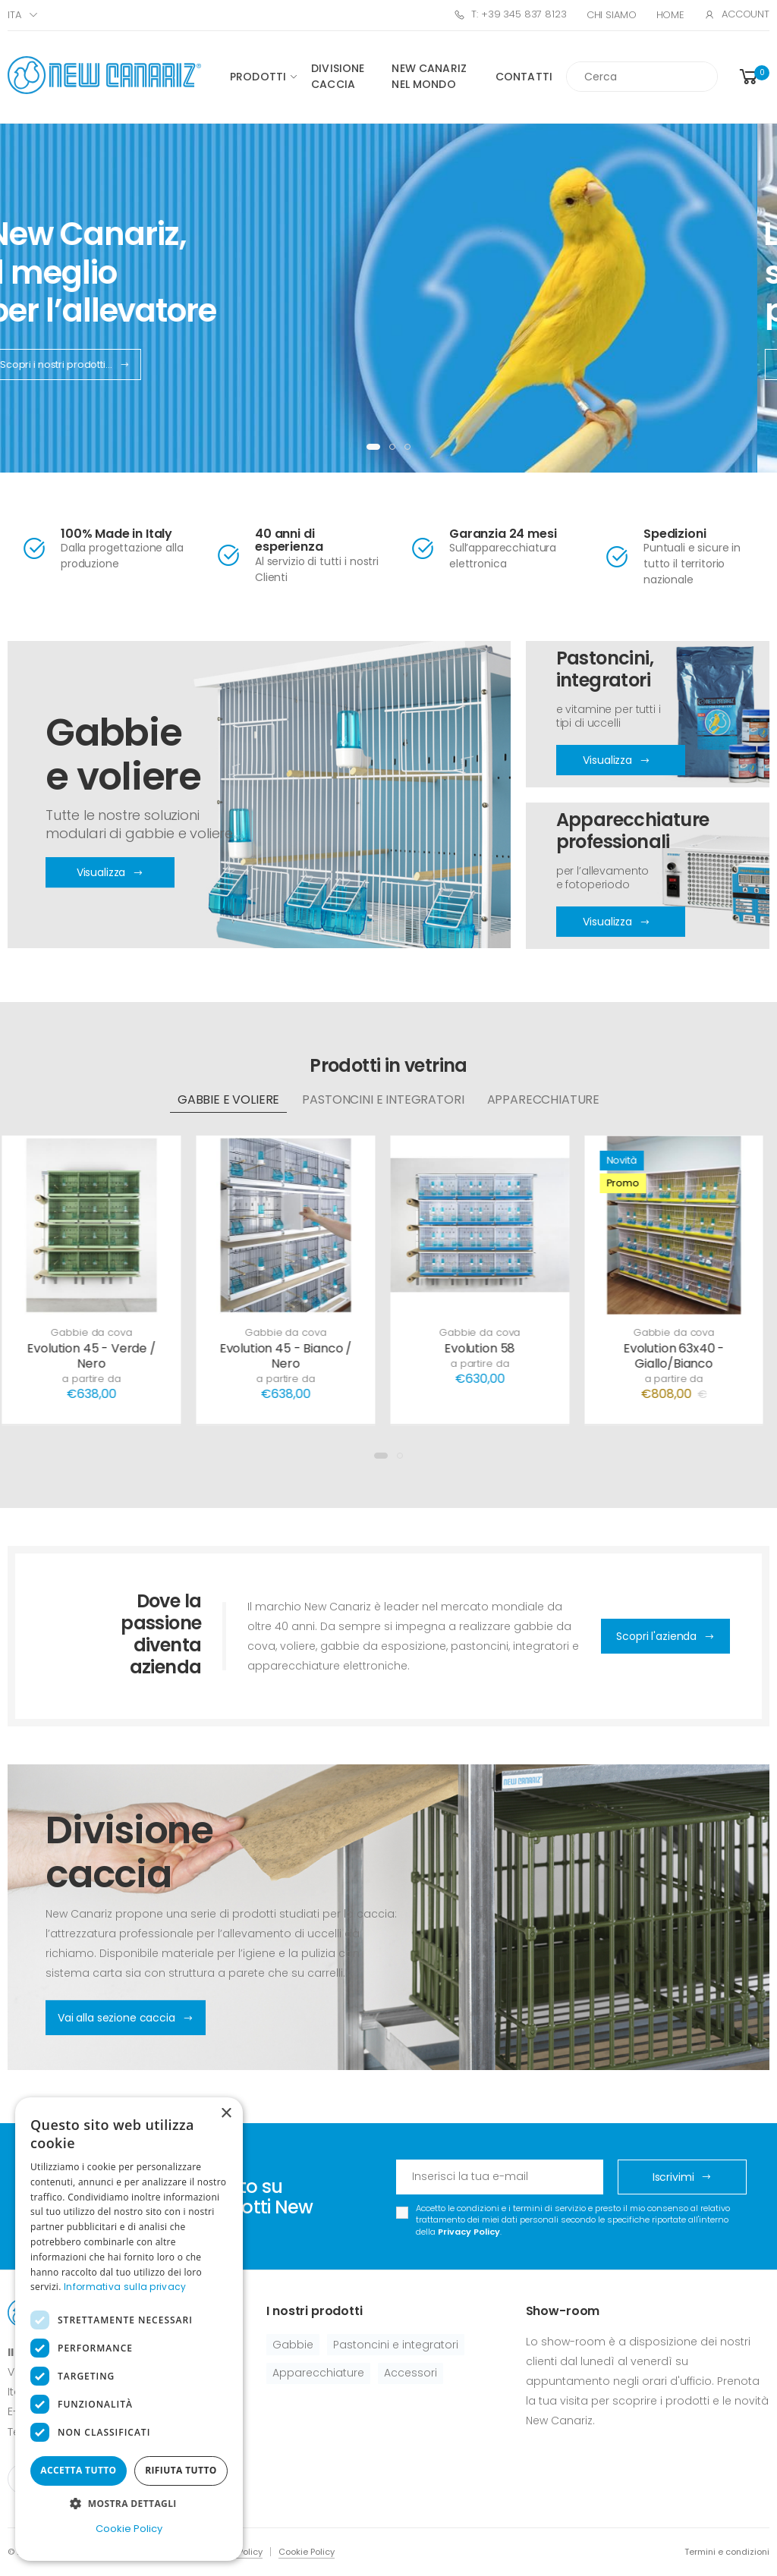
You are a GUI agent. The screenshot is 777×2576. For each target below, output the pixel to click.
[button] (753, 77)
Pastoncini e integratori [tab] (383, 1099)
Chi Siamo (612, 15)
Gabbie (292, 2344)
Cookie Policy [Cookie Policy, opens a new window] (129, 2528)
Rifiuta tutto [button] (181, 2470)
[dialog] (129, 2329)
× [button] (225, 2113)
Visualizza (616, 760)
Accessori (410, 2372)
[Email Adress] (499, 2177)
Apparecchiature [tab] (543, 1099)
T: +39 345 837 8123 (510, 14)
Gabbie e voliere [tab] (228, 1099)
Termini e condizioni (726, 2552)
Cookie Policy (306, 2552)
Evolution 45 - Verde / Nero (96, 1356)
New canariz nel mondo (429, 76)
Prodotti (258, 76)
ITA (14, 15)
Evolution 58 (484, 1348)
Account (736, 14)
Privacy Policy (469, 2232)
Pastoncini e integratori (395, 2344)
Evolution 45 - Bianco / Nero (291, 1356)
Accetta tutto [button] (78, 2470)
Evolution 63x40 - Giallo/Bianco (678, 1356)
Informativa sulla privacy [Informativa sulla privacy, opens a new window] (125, 2286)
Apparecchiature (318, 2372)
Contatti (523, 76)
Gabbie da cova (96, 1332)
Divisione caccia (337, 76)
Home (670, 15)
